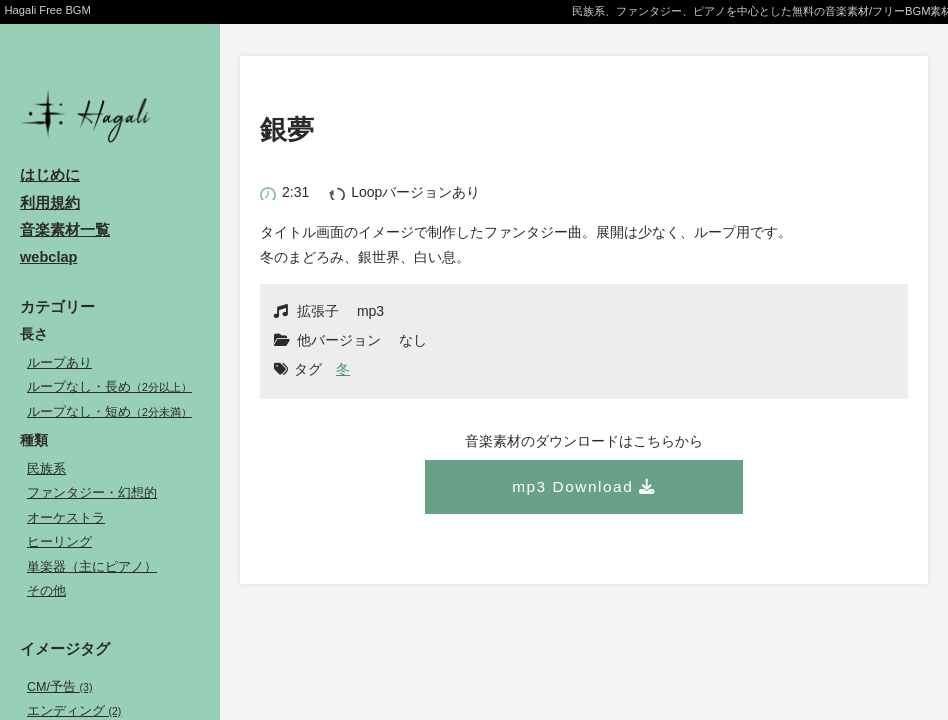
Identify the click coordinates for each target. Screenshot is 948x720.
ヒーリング (59, 542)
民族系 (46, 469)
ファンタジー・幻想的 (92, 493)
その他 (46, 591)
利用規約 (50, 203)
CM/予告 (59, 687)
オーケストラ (66, 518)
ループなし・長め (109, 387)
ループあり (59, 363)
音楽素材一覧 (65, 230)
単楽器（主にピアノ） (92, 567)
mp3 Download (572, 486)
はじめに (50, 175)
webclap (48, 257)
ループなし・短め (109, 412)
